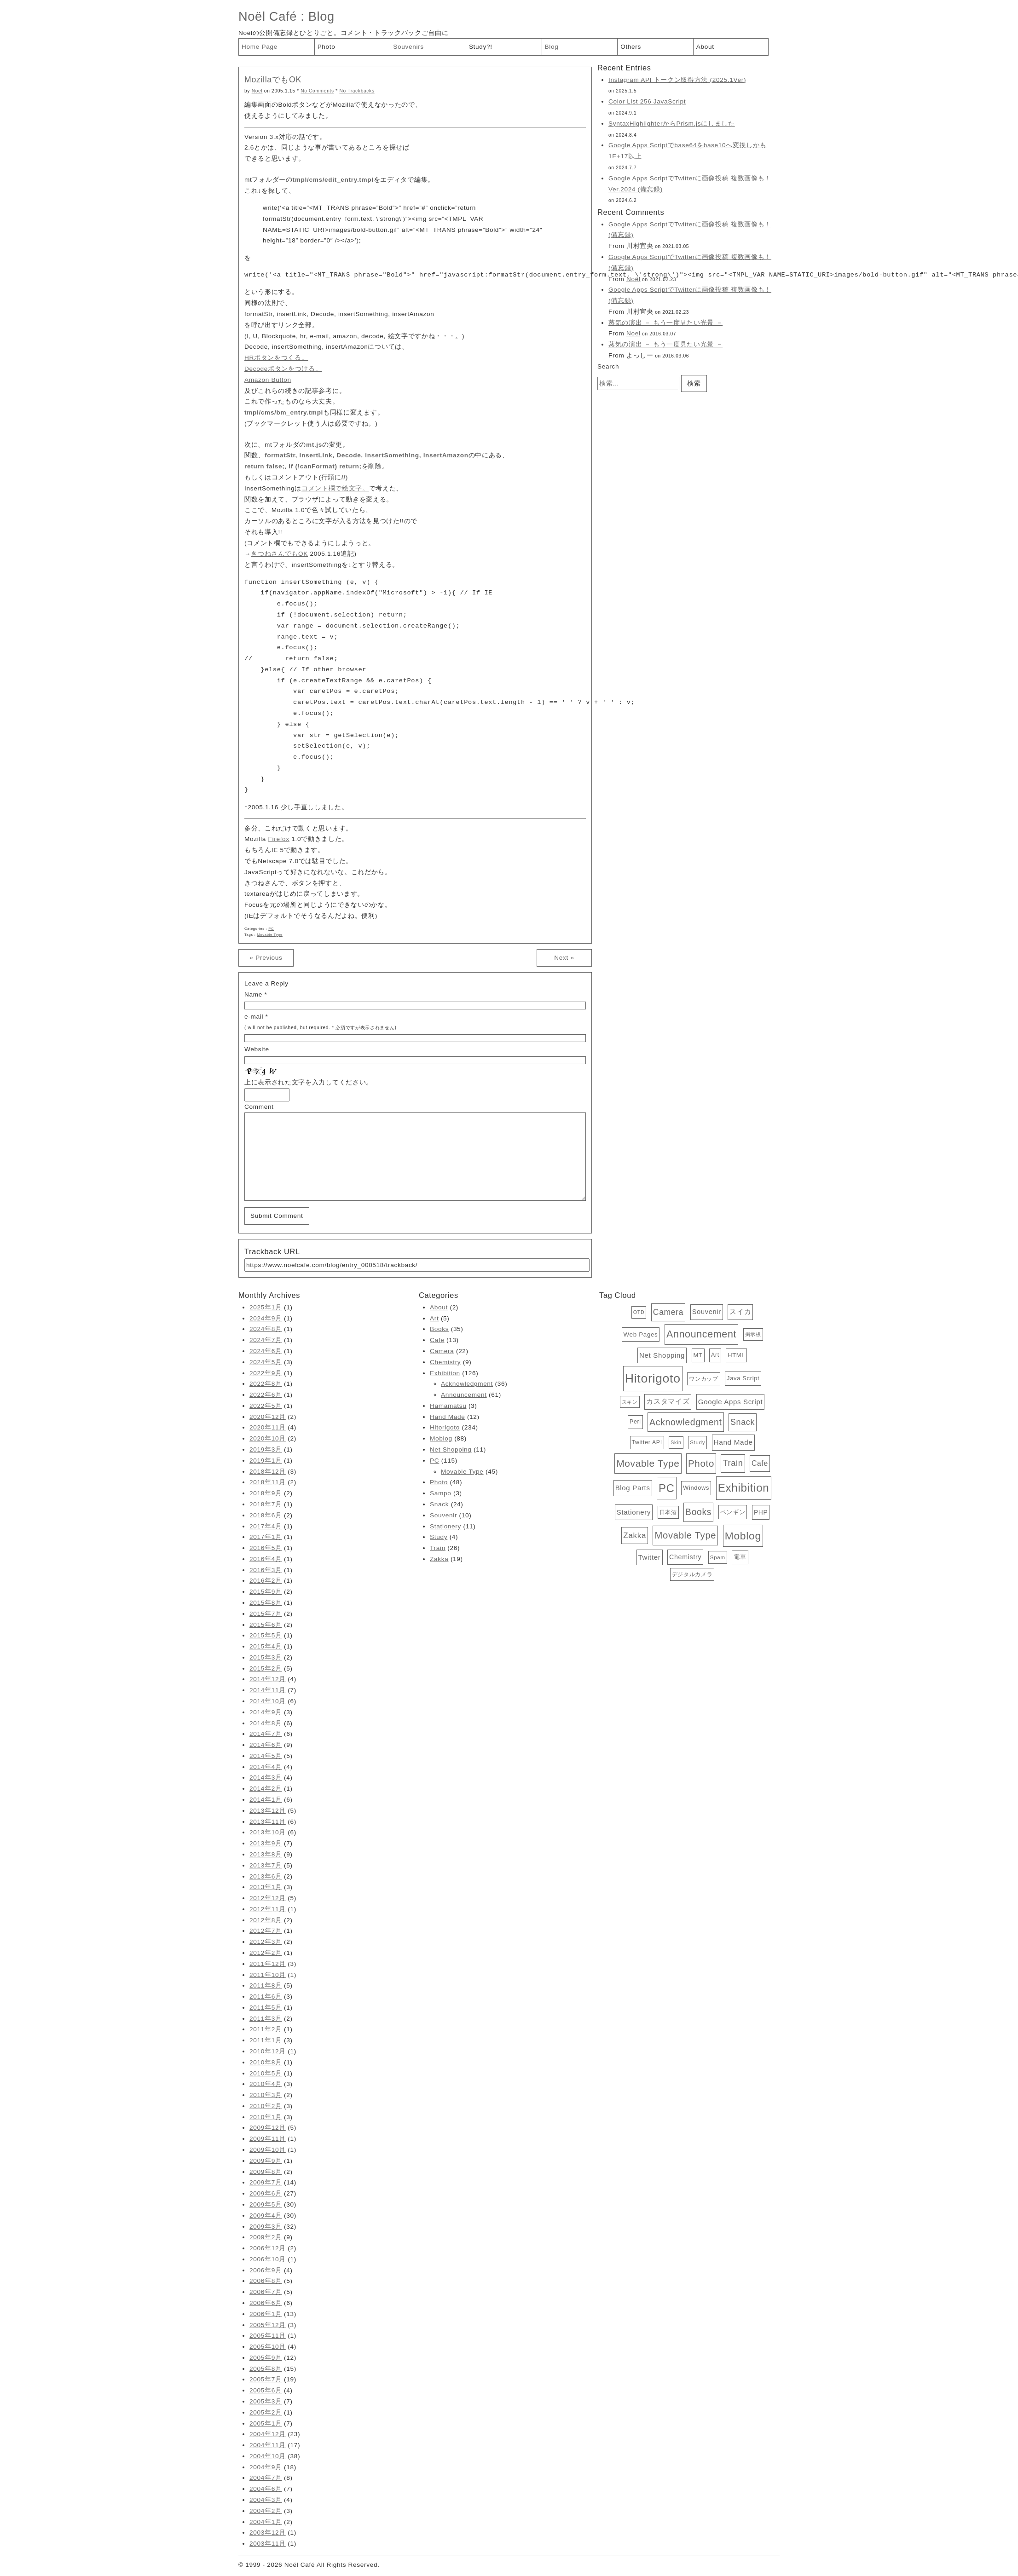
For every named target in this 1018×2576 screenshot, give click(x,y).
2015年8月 (265, 1602)
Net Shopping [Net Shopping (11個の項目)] (662, 1355)
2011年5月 (265, 2007)
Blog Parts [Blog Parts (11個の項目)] (632, 1488)
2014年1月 (265, 1799)
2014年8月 (265, 1723)
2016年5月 (265, 1547)
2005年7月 (265, 2379)
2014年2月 (265, 1788)
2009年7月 (265, 2182)
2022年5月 (265, 1405)
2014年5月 (265, 1755)
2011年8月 (265, 1985)
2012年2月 (265, 1952)
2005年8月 (265, 2368)
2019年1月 (265, 1460)
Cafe (437, 1340)
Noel (633, 333)
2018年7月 (265, 1504)
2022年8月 (265, 1383)
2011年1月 (265, 2040)
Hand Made (447, 1416)
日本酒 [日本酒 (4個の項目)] (668, 1512)
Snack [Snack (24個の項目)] (742, 1422)
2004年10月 (267, 2456)
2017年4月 (265, 1526)
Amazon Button (267, 379)
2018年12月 (267, 1471)
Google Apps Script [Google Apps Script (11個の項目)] (730, 1402)
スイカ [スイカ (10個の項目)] (740, 1311)
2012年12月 (267, 1898)
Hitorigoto (445, 1427)
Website (256, 1049)
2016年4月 (265, 1559)
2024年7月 (265, 1340)
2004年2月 (265, 2510)
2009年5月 (265, 2204)
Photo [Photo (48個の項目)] (701, 1463)
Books (439, 1328)
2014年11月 (267, 1690)
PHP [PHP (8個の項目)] (761, 1512)
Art (434, 1318)
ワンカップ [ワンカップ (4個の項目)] (703, 1379)
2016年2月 (265, 1580)
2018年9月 (265, 1493)
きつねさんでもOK (279, 553)
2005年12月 (267, 2325)
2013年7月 (265, 1865)
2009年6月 (265, 2193)
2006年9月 (265, 2270)
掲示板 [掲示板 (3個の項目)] (753, 1334)
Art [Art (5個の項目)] (715, 1355)
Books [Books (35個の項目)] (698, 1512)
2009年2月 (265, 2237)
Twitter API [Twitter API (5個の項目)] (647, 1442)
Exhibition (445, 1373)
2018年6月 (265, 1515)
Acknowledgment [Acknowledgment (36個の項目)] (685, 1422)
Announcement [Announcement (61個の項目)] (701, 1334)
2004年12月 (267, 2434)
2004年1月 (265, 2521)
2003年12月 (267, 2532)
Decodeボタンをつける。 (283, 368)
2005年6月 (265, 2390)
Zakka (439, 1559)
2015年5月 (265, 1635)
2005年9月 (265, 2357)
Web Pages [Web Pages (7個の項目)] (641, 1334)
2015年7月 (265, 1613)
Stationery (445, 1526)
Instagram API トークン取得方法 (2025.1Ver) (677, 79)
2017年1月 (265, 1536)
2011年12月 (267, 1963)
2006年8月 (265, 2280)
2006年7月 (265, 2291)
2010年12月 (267, 2051)
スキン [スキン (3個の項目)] (630, 1402)
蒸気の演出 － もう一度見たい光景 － (665, 322)
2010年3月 (265, 2095)
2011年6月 (265, 1996)
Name (253, 994)
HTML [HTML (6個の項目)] (736, 1355)
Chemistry (445, 1362)
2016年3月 (265, 1570)
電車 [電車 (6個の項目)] (740, 1556)
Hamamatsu (448, 1405)
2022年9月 (265, 1373)
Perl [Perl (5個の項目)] (635, 1421)
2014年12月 (267, 1679)
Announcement (464, 1394)
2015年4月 (265, 1646)
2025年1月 (265, 1307)
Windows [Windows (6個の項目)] (696, 1487)
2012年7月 (265, 1930)
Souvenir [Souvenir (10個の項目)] (706, 1311)
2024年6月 (265, 1351)
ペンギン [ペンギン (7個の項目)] (733, 1512)
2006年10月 (267, 2259)
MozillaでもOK (272, 79)
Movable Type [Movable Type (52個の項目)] (647, 1463)
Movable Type (270, 935)
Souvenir (443, 1515)
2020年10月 (267, 1438)
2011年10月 (267, 1974)
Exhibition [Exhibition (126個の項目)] (743, 1487)
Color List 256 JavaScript (647, 101)
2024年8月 (265, 1328)
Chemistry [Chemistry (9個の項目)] (685, 1557)
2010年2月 (265, 2106)
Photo (326, 46)
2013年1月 (265, 1887)
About (705, 46)
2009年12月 (267, 2127)
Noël (257, 90)
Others (630, 46)
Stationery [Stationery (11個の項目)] (634, 1512)
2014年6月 (265, 1744)
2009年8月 (265, 2171)
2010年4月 (265, 2083)
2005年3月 (265, 2401)
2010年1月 (265, 2117)
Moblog (441, 1438)
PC (271, 929)
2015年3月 (265, 1657)
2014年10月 (267, 1701)
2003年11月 (267, 2543)
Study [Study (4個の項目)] (697, 1442)
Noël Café (267, 16)
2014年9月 (265, 1712)
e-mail (253, 1016)
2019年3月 (265, 1449)
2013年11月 (267, 1821)
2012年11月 (267, 1909)
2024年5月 (265, 1362)
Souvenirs (408, 46)
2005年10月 (267, 2346)
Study (438, 1536)
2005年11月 (267, 2335)
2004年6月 (265, 2488)
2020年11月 (267, 1427)
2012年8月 (265, 1920)
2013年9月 (265, 1843)
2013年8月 (265, 1854)
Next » (564, 957)
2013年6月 (265, 1876)
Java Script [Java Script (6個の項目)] (743, 1378)
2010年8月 (265, 2062)
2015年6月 (265, 1624)
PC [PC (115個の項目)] (667, 1488)
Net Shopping (451, 1449)
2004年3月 (265, 2499)
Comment (259, 1106)
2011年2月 (265, 2029)
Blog (321, 16)
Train (437, 1547)
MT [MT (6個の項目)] (698, 1355)
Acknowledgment (467, 1383)
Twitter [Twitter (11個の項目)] (649, 1557)
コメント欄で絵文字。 (335, 488)
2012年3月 (265, 1941)
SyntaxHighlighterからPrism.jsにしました (671, 123)
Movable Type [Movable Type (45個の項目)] (685, 1535)
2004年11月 (267, 2445)
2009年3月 (265, 2226)
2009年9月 (265, 2160)
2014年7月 (265, 1733)
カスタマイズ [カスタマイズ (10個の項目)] (667, 1401)
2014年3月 (265, 1777)
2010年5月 (265, 2073)
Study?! (480, 46)
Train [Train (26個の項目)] (733, 1463)
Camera (442, 1351)
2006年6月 (265, 2302)
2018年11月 (267, 1482)
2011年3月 (265, 2018)
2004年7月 (265, 2477)
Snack (439, 1504)
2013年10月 (267, 1832)
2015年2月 (265, 1668)
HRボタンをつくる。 (276, 357)
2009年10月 (267, 2149)
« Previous (265, 957)
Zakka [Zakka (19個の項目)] (634, 1535)
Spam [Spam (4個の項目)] (717, 1557)
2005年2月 (265, 2412)
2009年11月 (267, 2138)
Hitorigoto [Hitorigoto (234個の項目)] (653, 1378)
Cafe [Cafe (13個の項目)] (760, 1463)
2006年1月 (265, 2314)
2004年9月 (265, 2467)
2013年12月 (267, 1810)
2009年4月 (265, 2215)
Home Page (260, 46)
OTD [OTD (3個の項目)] (639, 1312)
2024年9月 (265, 1318)
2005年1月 (265, 2423)
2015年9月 (265, 1591)
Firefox (278, 839)
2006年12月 (267, 2248)
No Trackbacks (356, 90)
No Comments (317, 90)
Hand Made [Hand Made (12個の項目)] (733, 1442)
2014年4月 (265, 1766)
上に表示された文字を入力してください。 (308, 1082)
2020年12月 (267, 1416)
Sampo (440, 1493)
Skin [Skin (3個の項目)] (676, 1442)
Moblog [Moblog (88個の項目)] (743, 1536)
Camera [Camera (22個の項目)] (668, 1312)
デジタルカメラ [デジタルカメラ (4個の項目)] (692, 1574)
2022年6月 (265, 1394)
